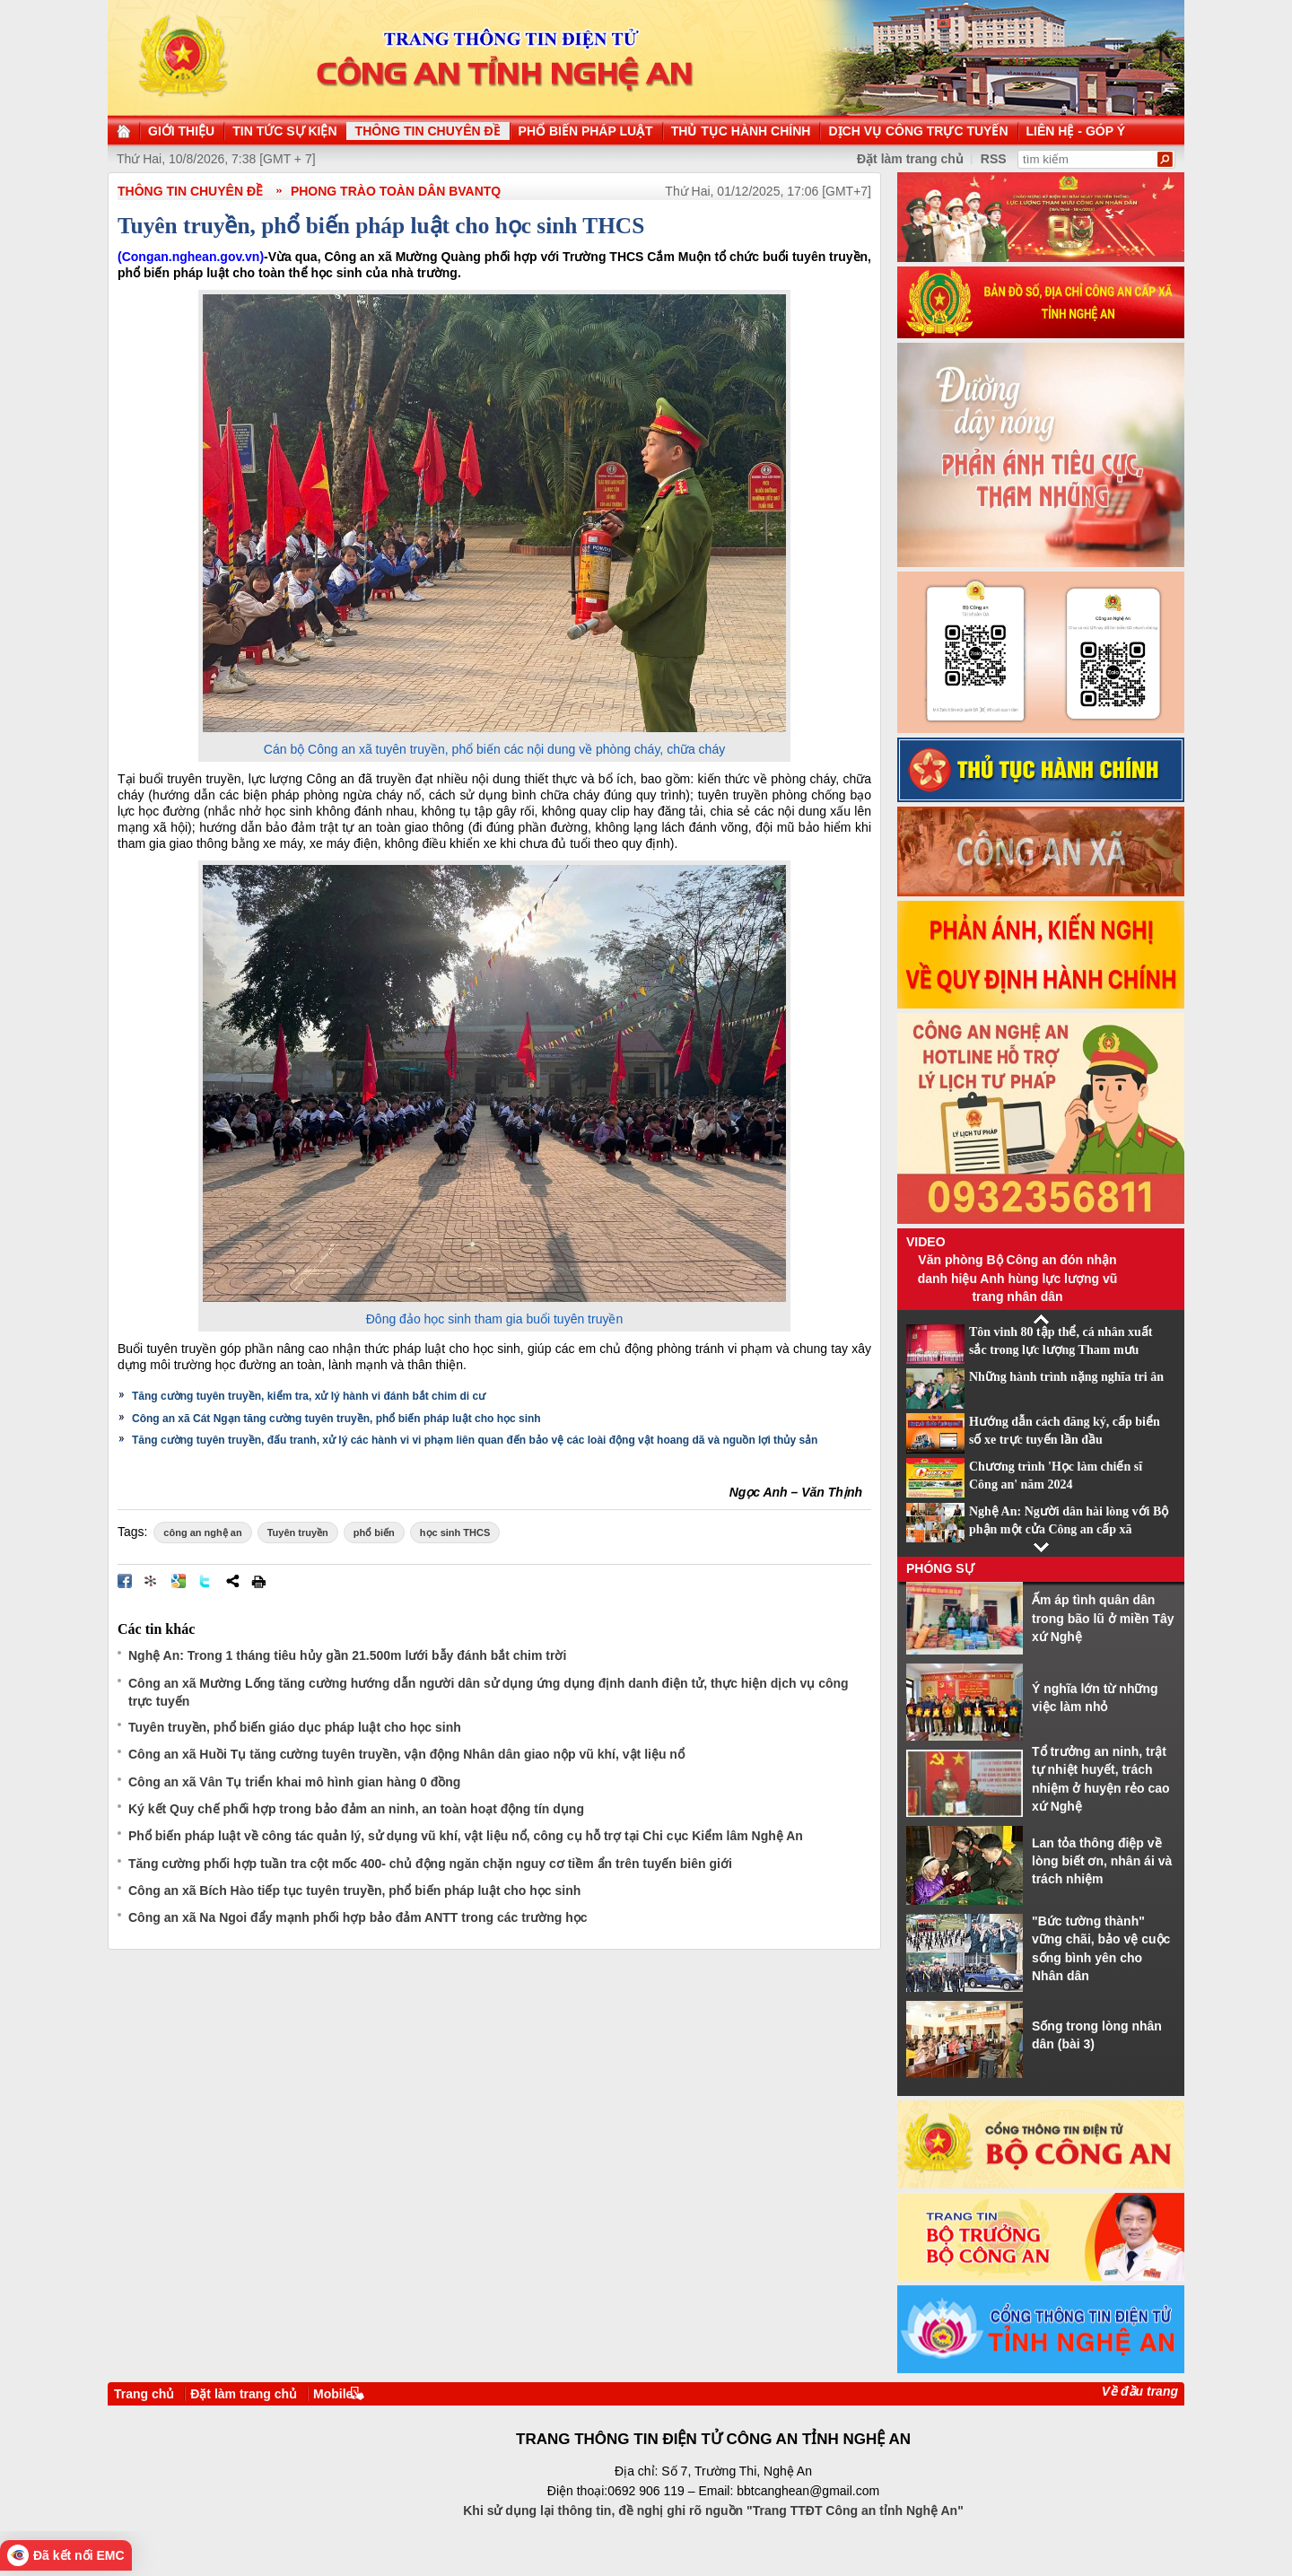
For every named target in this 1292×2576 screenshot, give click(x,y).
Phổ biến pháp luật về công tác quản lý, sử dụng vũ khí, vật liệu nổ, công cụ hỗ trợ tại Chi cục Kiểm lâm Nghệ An (465, 1836)
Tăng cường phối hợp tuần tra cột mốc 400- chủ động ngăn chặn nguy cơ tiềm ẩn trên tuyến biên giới (430, 1863)
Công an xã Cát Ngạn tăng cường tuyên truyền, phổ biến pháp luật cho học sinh (336, 1418)
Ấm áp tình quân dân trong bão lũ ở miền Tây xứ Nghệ (1103, 1618)
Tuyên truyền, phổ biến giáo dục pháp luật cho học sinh (294, 1727)
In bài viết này (258, 1581)
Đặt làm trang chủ (243, 2394)
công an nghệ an (202, 1532)
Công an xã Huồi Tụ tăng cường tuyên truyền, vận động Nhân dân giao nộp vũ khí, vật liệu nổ (406, 1754)
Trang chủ (144, 2394)
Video (926, 1242)
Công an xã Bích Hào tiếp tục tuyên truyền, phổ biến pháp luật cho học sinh (354, 1890)
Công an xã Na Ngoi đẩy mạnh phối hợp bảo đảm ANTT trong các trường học (358, 1917)
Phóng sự (940, 1568)
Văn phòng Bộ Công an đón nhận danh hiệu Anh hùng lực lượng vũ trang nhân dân (1018, 1278)
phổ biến (374, 1532)
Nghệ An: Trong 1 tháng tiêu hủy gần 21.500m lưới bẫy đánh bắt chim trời (347, 1655)
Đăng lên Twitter (205, 1581)
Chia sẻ (232, 1581)
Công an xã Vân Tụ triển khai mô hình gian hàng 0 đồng (294, 1782)
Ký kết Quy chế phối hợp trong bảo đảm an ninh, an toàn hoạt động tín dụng (356, 1809)
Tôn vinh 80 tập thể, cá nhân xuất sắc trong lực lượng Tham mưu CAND (1061, 1350)
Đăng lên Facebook (125, 1581)
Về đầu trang (1140, 2391)
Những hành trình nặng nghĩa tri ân (1066, 1377)
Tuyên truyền (297, 1532)
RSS (994, 159)
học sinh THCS (455, 1532)
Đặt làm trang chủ (910, 159)
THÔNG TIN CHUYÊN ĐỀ (190, 191)
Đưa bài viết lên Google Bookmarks (178, 1581)
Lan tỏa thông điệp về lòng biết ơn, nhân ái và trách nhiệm (1102, 1861)
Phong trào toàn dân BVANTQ (396, 191)
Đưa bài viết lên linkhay (151, 1581)
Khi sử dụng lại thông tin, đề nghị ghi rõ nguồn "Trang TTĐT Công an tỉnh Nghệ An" (713, 2510)
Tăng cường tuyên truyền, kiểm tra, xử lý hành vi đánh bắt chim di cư (308, 1396)
